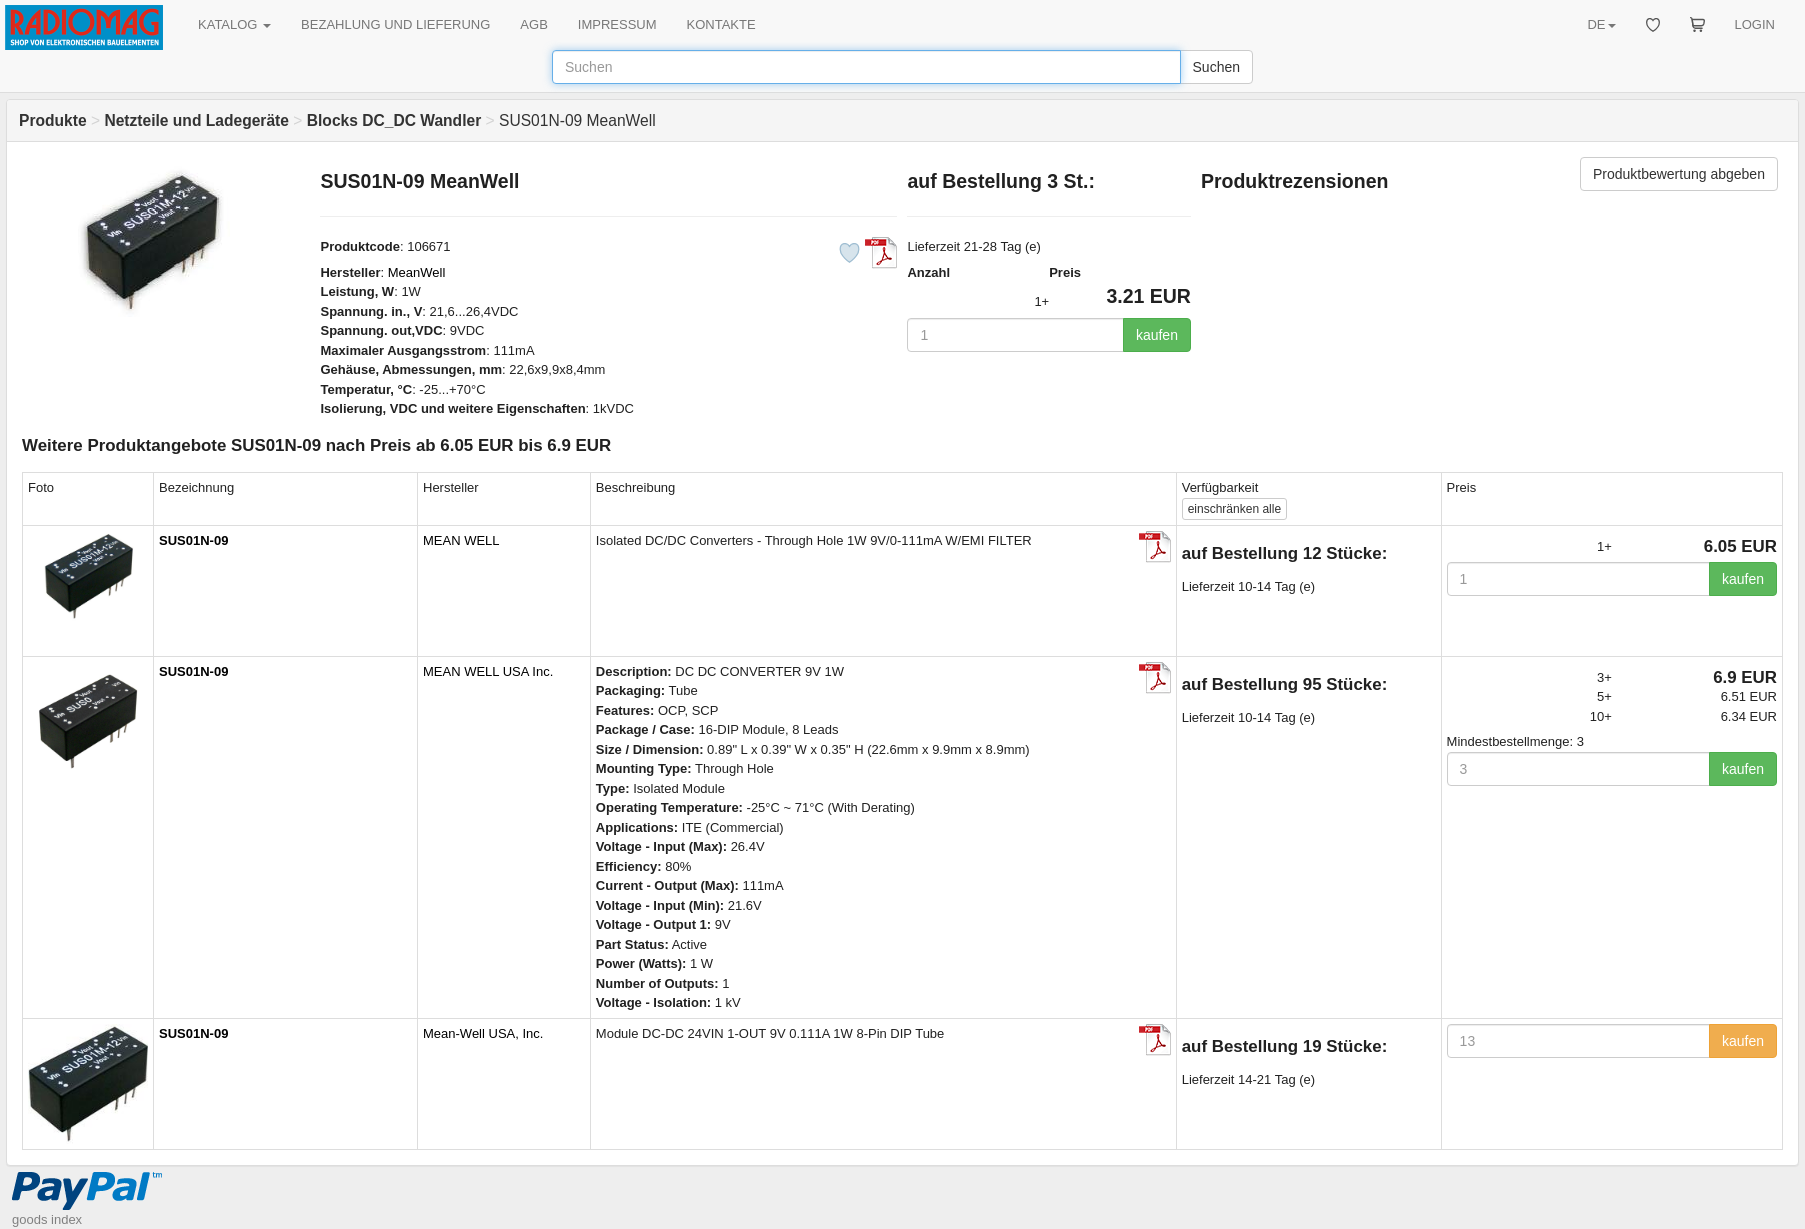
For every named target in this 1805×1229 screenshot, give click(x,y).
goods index (47, 1219)
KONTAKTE (721, 24)
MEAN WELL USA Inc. (488, 671)
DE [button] (1601, 24)
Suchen (1216, 67)
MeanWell (417, 272)
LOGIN (1755, 24)
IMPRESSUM (617, 24)
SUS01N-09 (193, 540)
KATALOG (234, 24)
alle (1234, 509)
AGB (533, 24)
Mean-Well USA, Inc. (483, 1033)
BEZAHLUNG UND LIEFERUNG (395, 24)
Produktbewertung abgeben (1679, 174)
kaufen (1157, 335)
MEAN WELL (461, 540)
